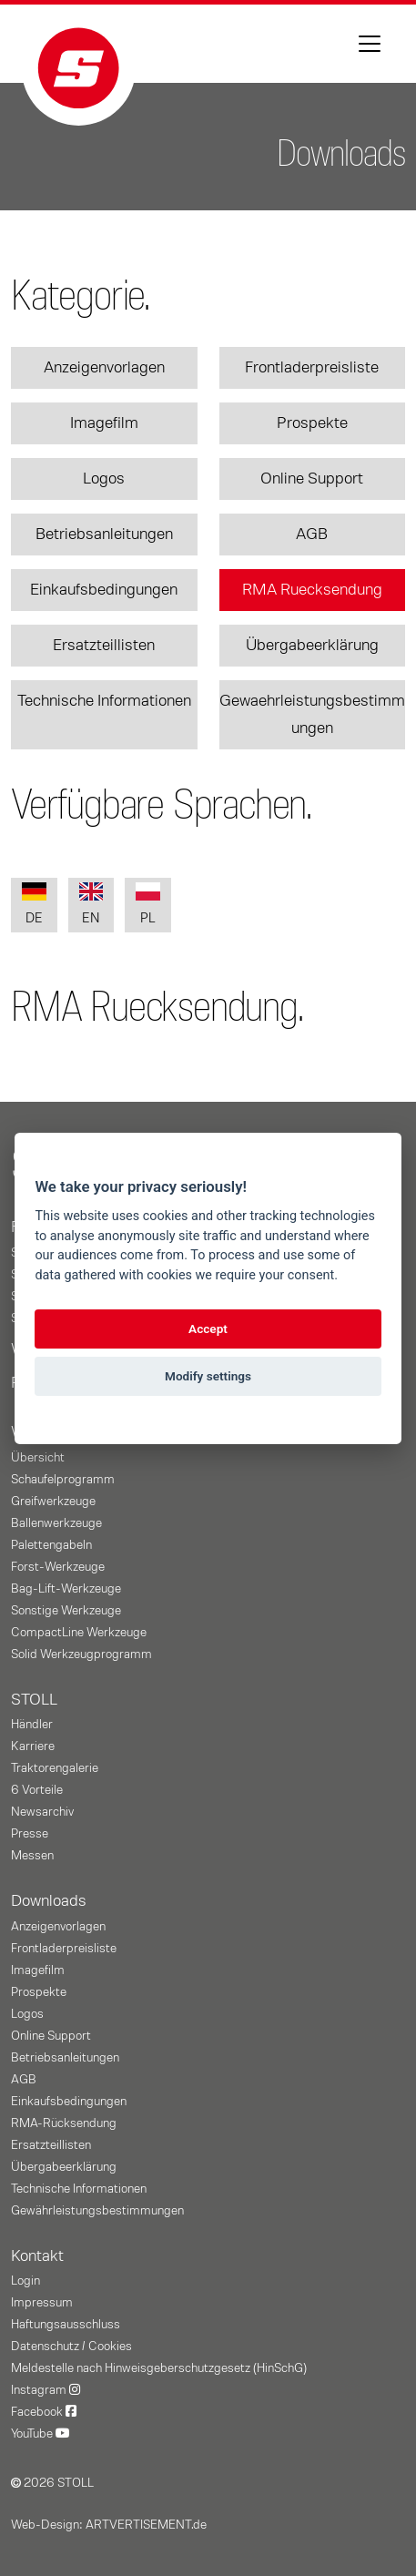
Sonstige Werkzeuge (66, 1610)
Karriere (33, 1746)
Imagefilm (104, 423)
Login (25, 2281)
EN (91, 903)
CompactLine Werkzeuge (79, 1632)
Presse (29, 1834)
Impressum (42, 2302)
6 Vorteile (37, 1790)
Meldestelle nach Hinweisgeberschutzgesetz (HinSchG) (159, 2368)
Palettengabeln (51, 1545)
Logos (104, 479)
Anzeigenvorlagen (104, 368)
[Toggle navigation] (369, 43)
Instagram (45, 2390)
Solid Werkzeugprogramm (81, 1654)
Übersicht (38, 1457)
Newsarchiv (42, 1812)
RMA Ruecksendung (312, 590)
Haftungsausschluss (65, 2324)
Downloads (48, 1901)
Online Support (311, 479)
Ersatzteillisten (104, 645)
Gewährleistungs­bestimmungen (97, 2210)
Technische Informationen (104, 701)
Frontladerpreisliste (312, 368)
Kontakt (37, 2256)
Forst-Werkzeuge (58, 1567)
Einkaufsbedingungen (104, 590)
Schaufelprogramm (63, 1479)
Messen (32, 1855)
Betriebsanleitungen (104, 534)
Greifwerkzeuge (53, 1501)
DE (34, 903)
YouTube (40, 2434)
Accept (208, 1328)
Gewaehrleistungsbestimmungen (312, 715)
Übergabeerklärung (312, 645)
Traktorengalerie (54, 1768)
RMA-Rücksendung (64, 2123)
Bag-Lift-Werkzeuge (66, 1589)
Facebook (43, 2412)
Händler (32, 1724)
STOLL (34, 1700)
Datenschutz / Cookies (71, 2346)
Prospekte (312, 423)
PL (148, 903)
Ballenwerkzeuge (56, 1523)
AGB (312, 534)
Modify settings (208, 1376)
